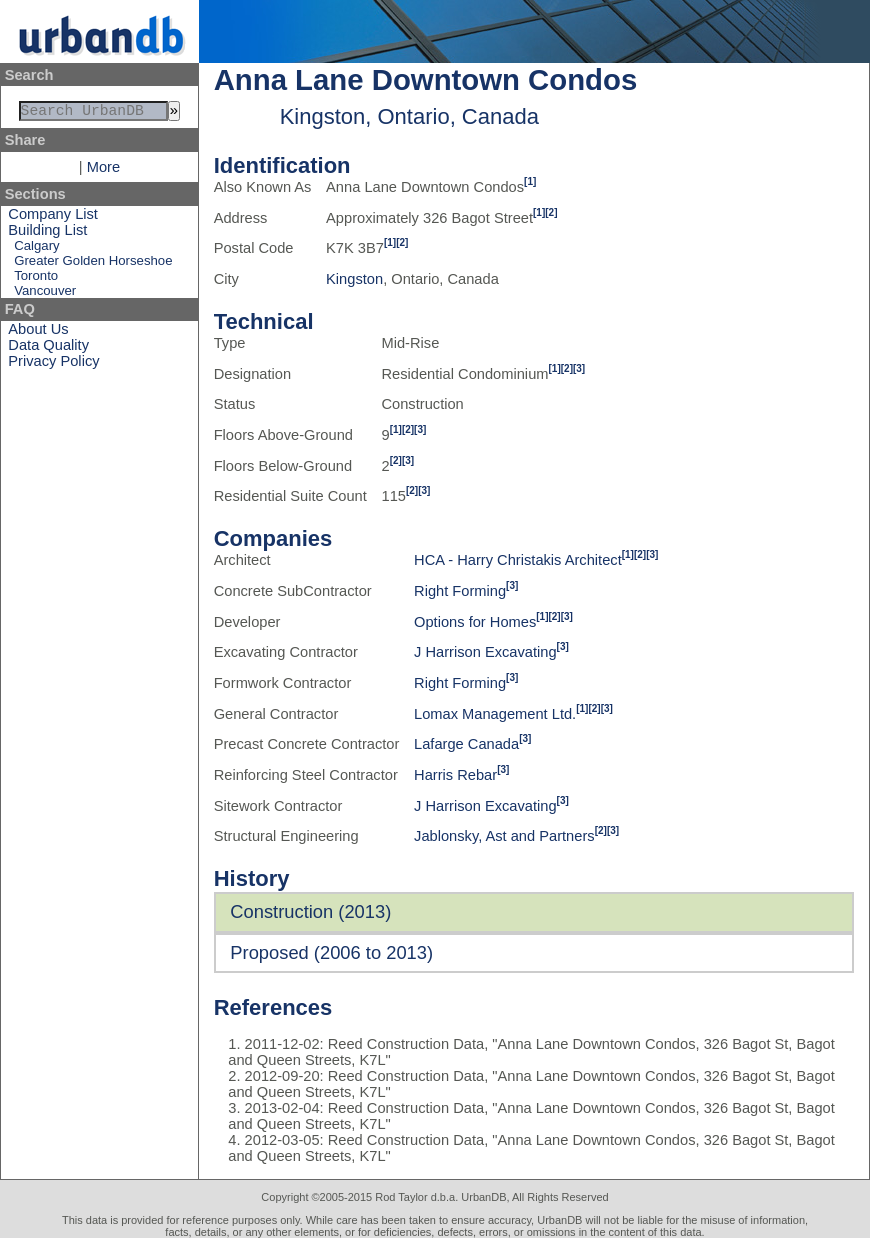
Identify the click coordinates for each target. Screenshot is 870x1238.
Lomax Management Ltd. (495, 714)
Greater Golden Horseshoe (93, 264)
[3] (579, 368)
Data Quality (48, 349)
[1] (530, 181)
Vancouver (45, 294)
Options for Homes (475, 622)
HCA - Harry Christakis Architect (518, 560)
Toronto (36, 279)
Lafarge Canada (466, 744)
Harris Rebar (455, 775)
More (103, 171)
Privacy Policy (53, 365)
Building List (47, 234)
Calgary (36, 249)
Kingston (354, 279)
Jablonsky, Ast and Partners (504, 836)
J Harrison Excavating (485, 652)
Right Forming (460, 591)
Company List (53, 218)
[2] (551, 212)
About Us (38, 333)
